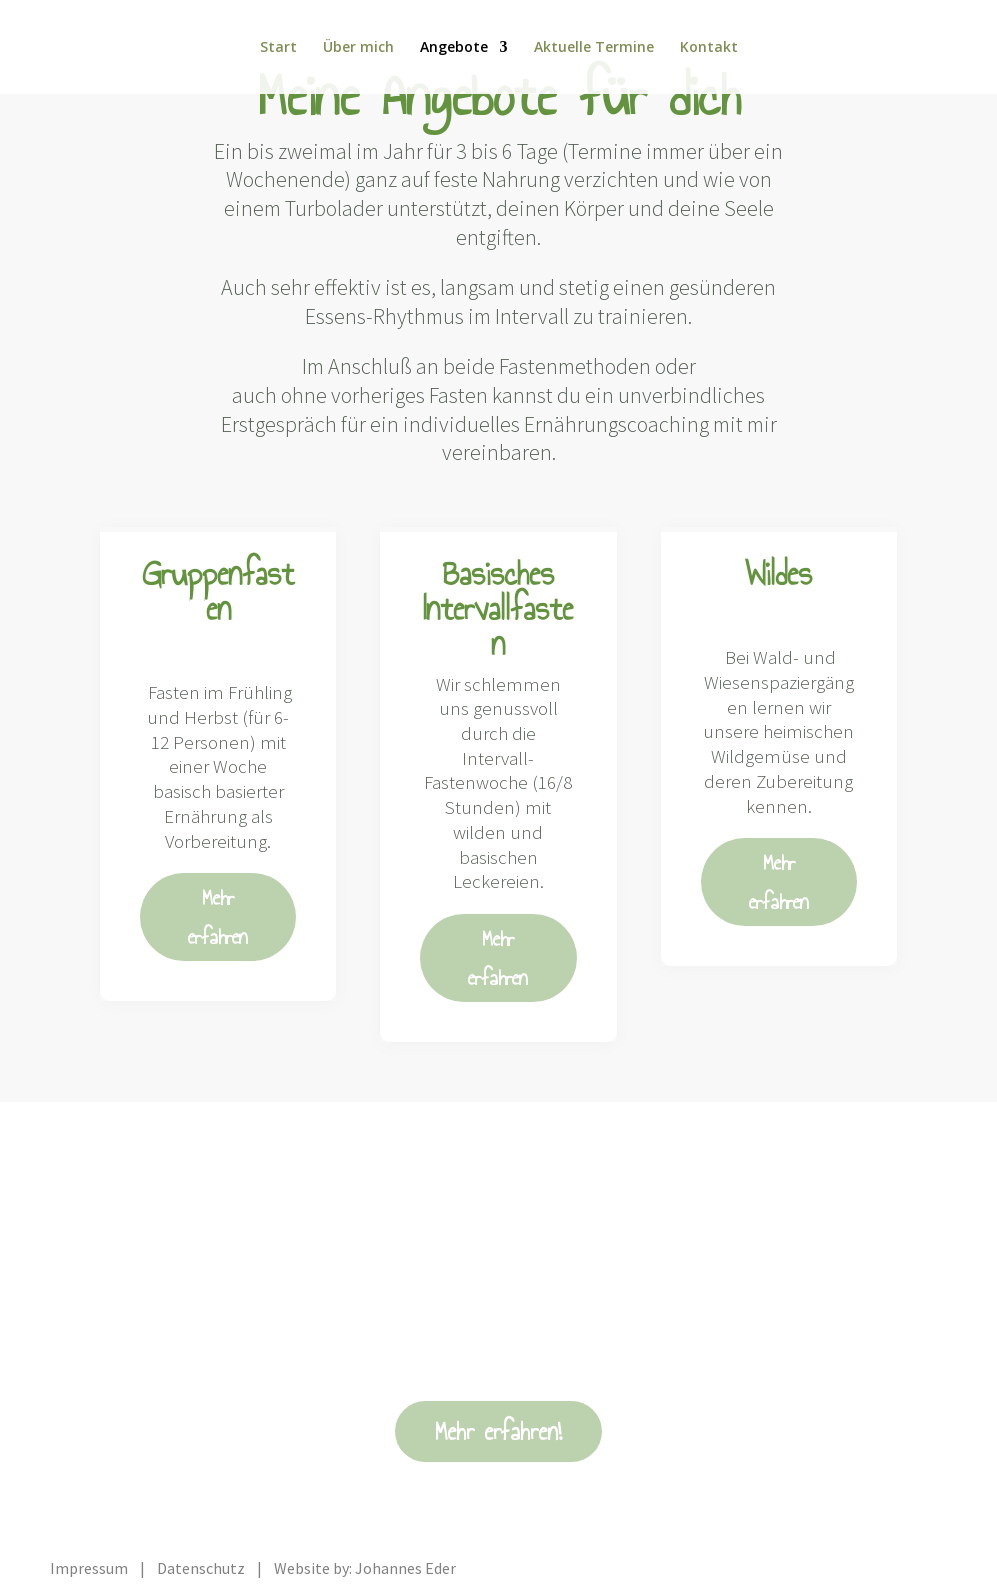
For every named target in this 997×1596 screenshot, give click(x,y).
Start (278, 48)
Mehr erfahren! (498, 1431)
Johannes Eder (405, 1568)
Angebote (454, 48)
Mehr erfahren (218, 917)
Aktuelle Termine (594, 48)
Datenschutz (201, 1568)
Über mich (358, 48)
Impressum (89, 1568)
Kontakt (709, 48)
